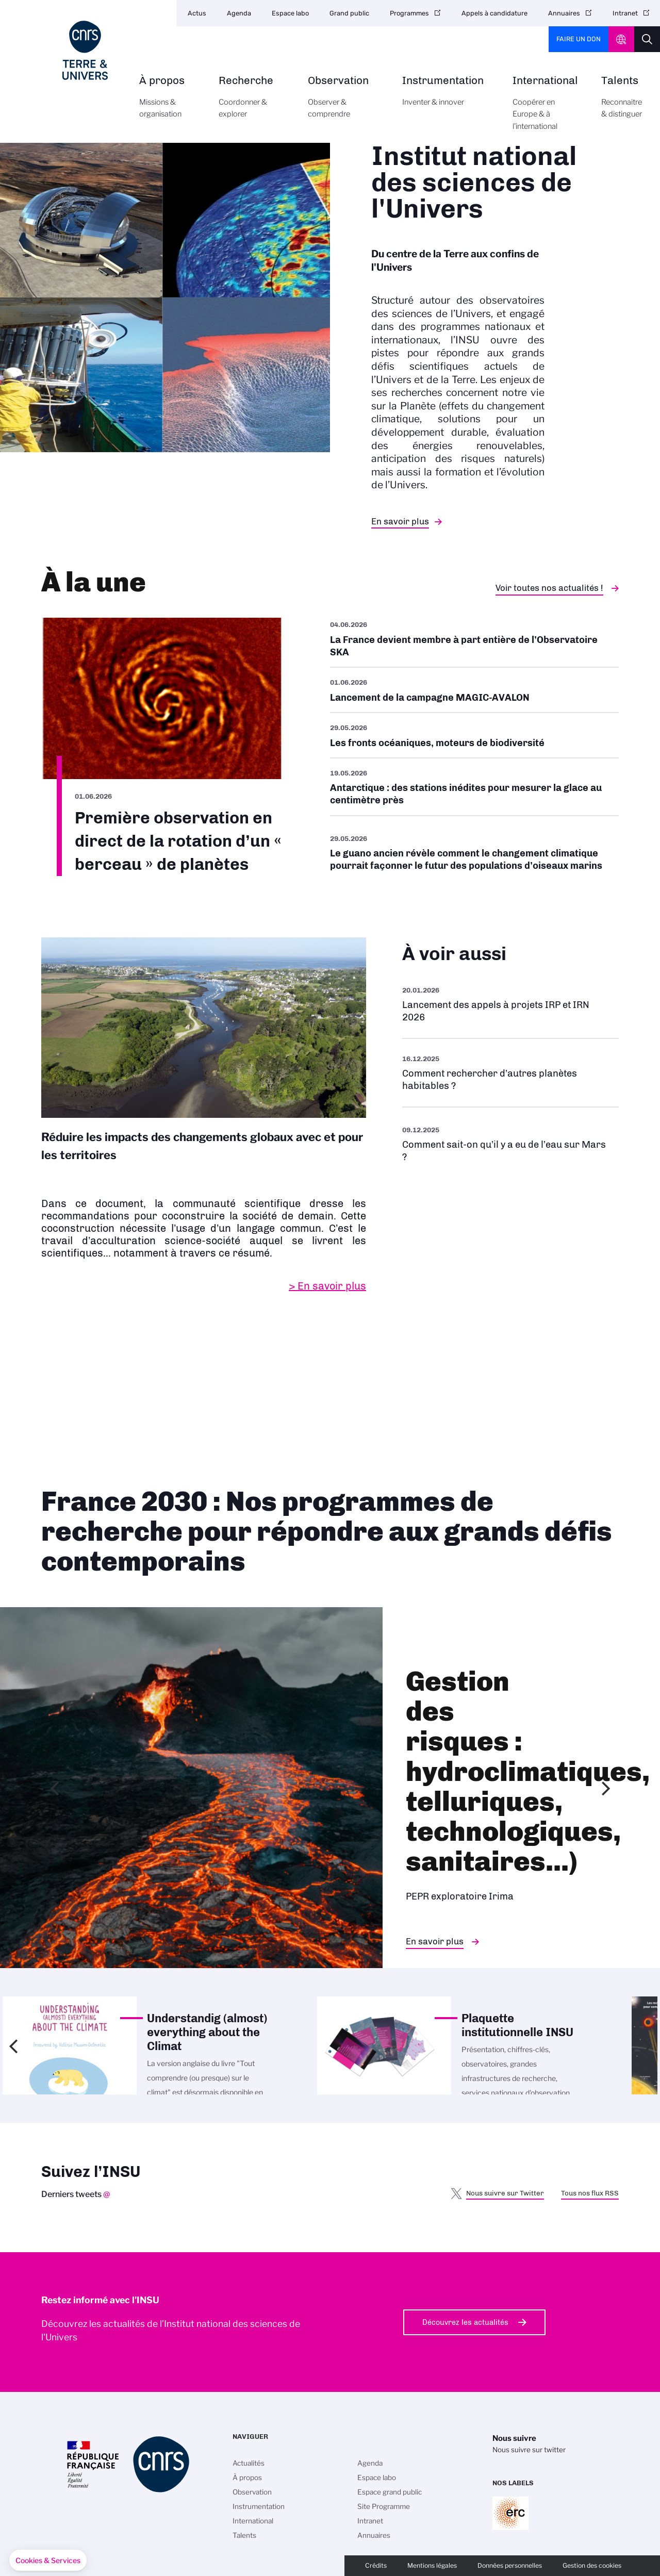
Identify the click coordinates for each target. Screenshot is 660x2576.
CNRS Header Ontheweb (621, 39)
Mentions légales (432, 2565)
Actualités (249, 2463)
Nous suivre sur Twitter (505, 2193)
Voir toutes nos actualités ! (549, 588)
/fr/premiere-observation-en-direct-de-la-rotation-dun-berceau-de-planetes (162, 747)
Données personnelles (509, 2565)
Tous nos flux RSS (590, 2193)
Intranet (625, 13)
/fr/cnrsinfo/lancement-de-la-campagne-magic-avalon (474, 690)
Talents (621, 102)
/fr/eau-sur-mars (510, 1143)
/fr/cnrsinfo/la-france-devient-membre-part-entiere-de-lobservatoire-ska (474, 642)
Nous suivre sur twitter (529, 2450)
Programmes (409, 13)
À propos (167, 102)
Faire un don (578, 39)
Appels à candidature (494, 13)
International (545, 109)
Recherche (252, 102)
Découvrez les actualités (465, 2322)
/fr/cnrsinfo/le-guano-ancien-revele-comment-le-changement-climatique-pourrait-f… (474, 852)
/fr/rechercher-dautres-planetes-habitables (510, 1073)
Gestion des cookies (592, 2565)
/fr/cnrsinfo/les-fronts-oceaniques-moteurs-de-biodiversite (474, 735)
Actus (197, 13)
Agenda (239, 13)
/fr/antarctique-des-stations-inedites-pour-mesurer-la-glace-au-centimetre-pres (474, 786)
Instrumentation (445, 97)
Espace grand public (389, 2492)
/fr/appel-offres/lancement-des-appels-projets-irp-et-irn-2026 (510, 1004)
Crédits (376, 2565)
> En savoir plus (327, 1286)
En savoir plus (400, 521)
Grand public (349, 13)
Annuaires (564, 13)
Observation (343, 102)
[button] (48, 2560)
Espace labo (290, 13)
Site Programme (383, 2506)
